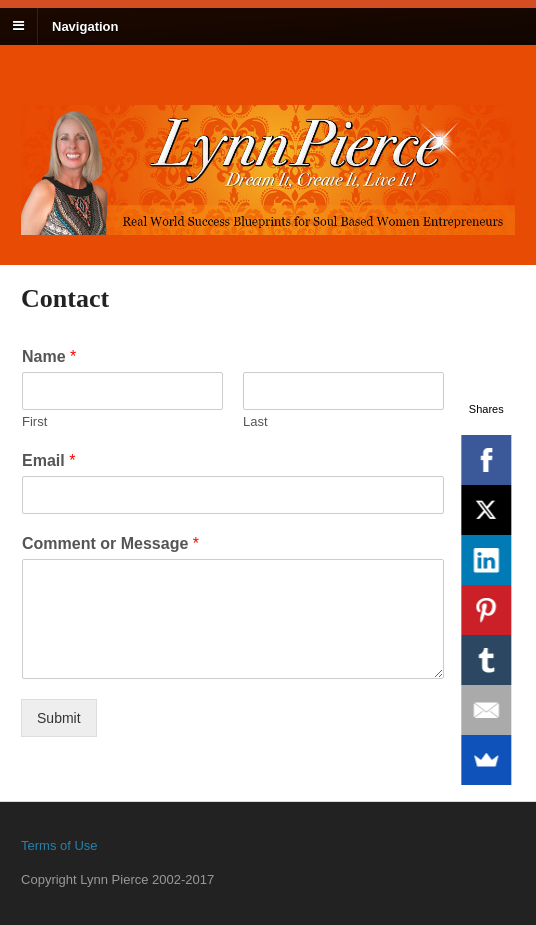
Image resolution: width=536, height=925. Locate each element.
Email (48, 460)
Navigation (85, 25)
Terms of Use (59, 845)
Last (255, 421)
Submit (59, 718)
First (34, 421)
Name (49, 356)
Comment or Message (110, 543)
